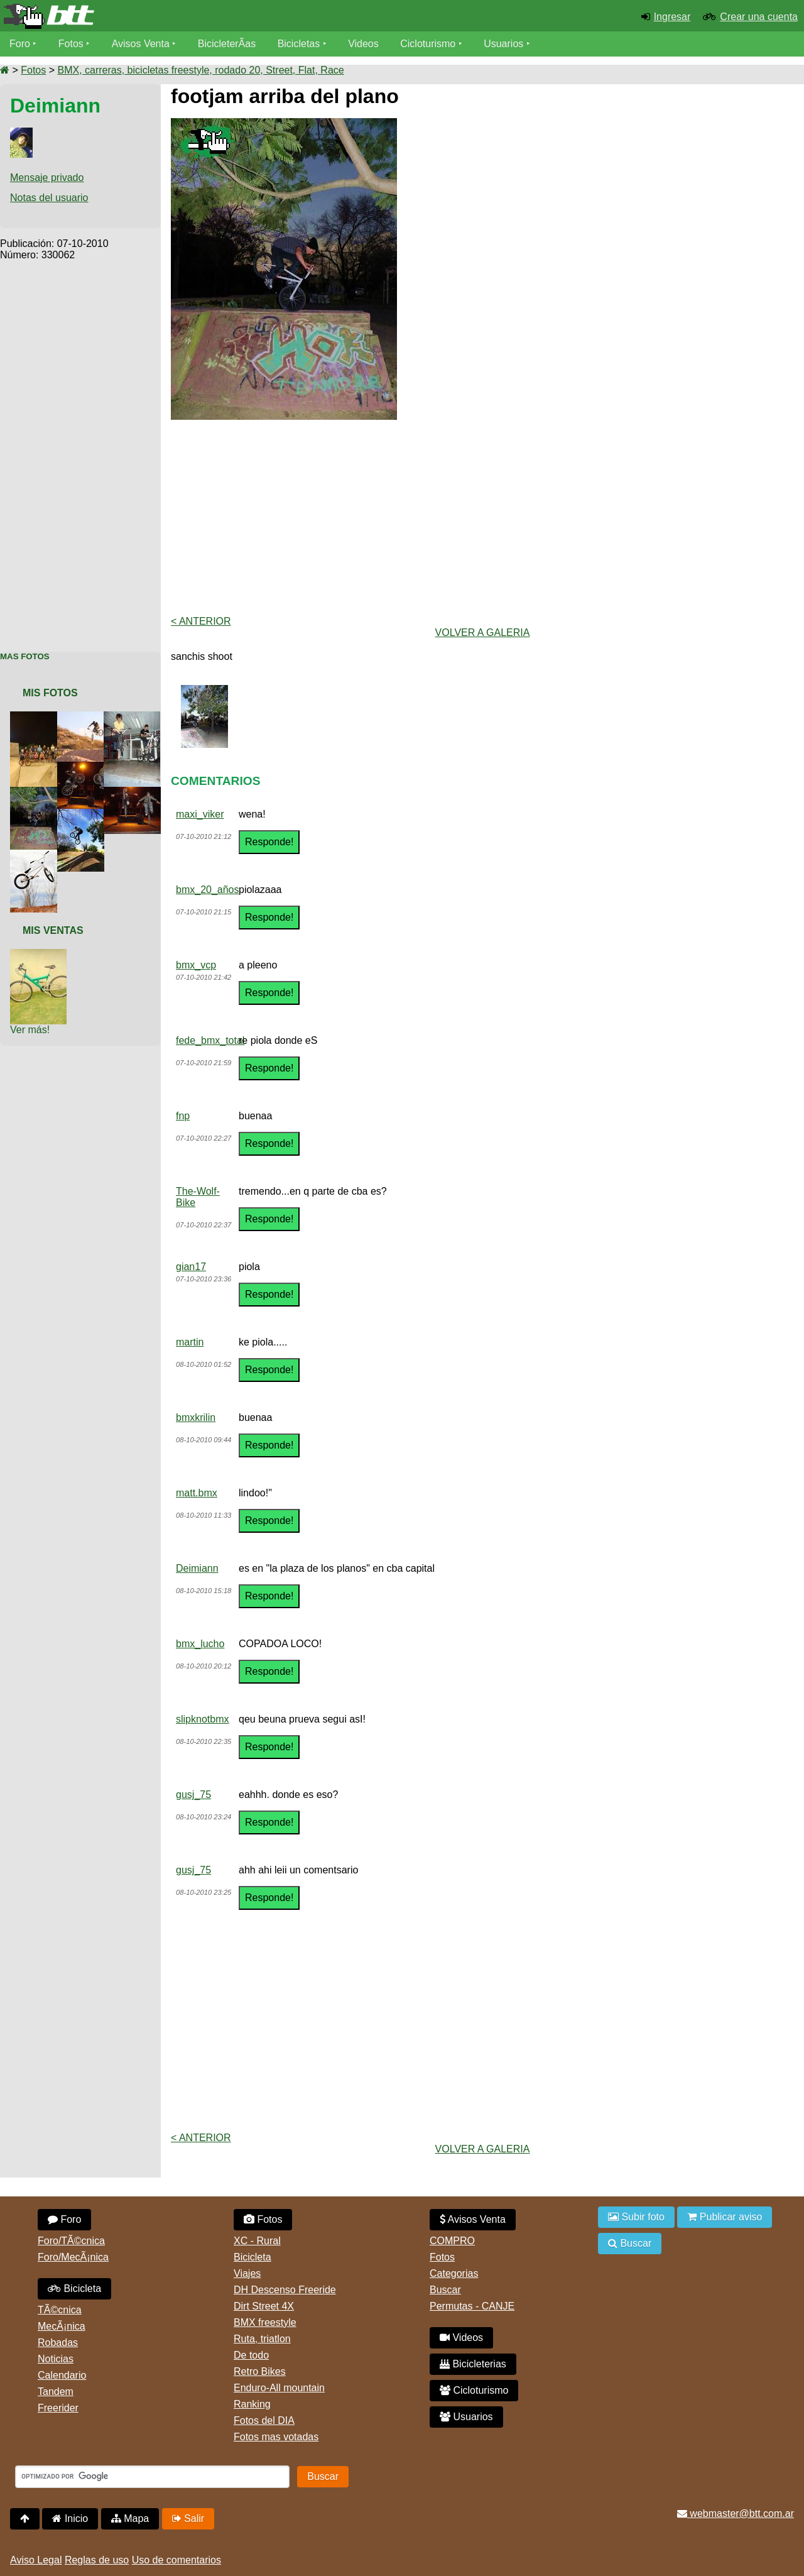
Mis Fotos (50, 693)
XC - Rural (257, 2240)
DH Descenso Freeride (285, 2289)
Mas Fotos (25, 656)
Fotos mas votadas (276, 2436)
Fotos (71, 43)
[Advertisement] (80, 449)
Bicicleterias (473, 2364)
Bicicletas (300, 43)
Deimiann (197, 1568)
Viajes (247, 2273)
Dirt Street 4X (264, 2306)
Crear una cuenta (759, 16)
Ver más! (30, 1029)
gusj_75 (193, 1794)
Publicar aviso (724, 2217)
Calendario (62, 2375)
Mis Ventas (53, 930)
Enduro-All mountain (279, 2387)
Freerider (58, 2408)
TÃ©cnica (60, 2310)
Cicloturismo (427, 43)
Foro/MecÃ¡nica (73, 2257)
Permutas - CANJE (472, 2306)
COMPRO (452, 2240)
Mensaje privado (47, 177)
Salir (188, 2518)
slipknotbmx (202, 1719)
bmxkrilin (195, 1417)
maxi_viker (200, 814)
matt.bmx (196, 1493)
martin (190, 1342)
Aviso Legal (36, 2560)
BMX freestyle (265, 2322)
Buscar (445, 2289)
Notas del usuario (49, 197)
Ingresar (672, 16)
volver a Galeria (482, 632)
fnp (183, 1115)
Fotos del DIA (264, 2420)
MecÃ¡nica (61, 2326)
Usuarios (503, 43)
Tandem (55, 2391)
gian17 (191, 1266)
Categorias (454, 2273)
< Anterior (201, 621)
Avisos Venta (141, 43)
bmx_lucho (200, 1643)
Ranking (252, 2404)
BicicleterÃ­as (227, 43)
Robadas (58, 2342)
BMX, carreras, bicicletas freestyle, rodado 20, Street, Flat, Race (200, 70)
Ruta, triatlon (262, 2338)
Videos (363, 43)
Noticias (55, 2359)
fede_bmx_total (210, 1040)
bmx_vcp (196, 965)
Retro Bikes (260, 2371)
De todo (251, 2355)
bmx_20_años (207, 889)
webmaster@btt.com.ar (735, 2513)
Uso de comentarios (176, 2560)
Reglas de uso (97, 2560)
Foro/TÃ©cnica (71, 2240)
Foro (19, 43)
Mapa (130, 2518)
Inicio (70, 2518)
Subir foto (636, 2217)
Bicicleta (74, 2288)
